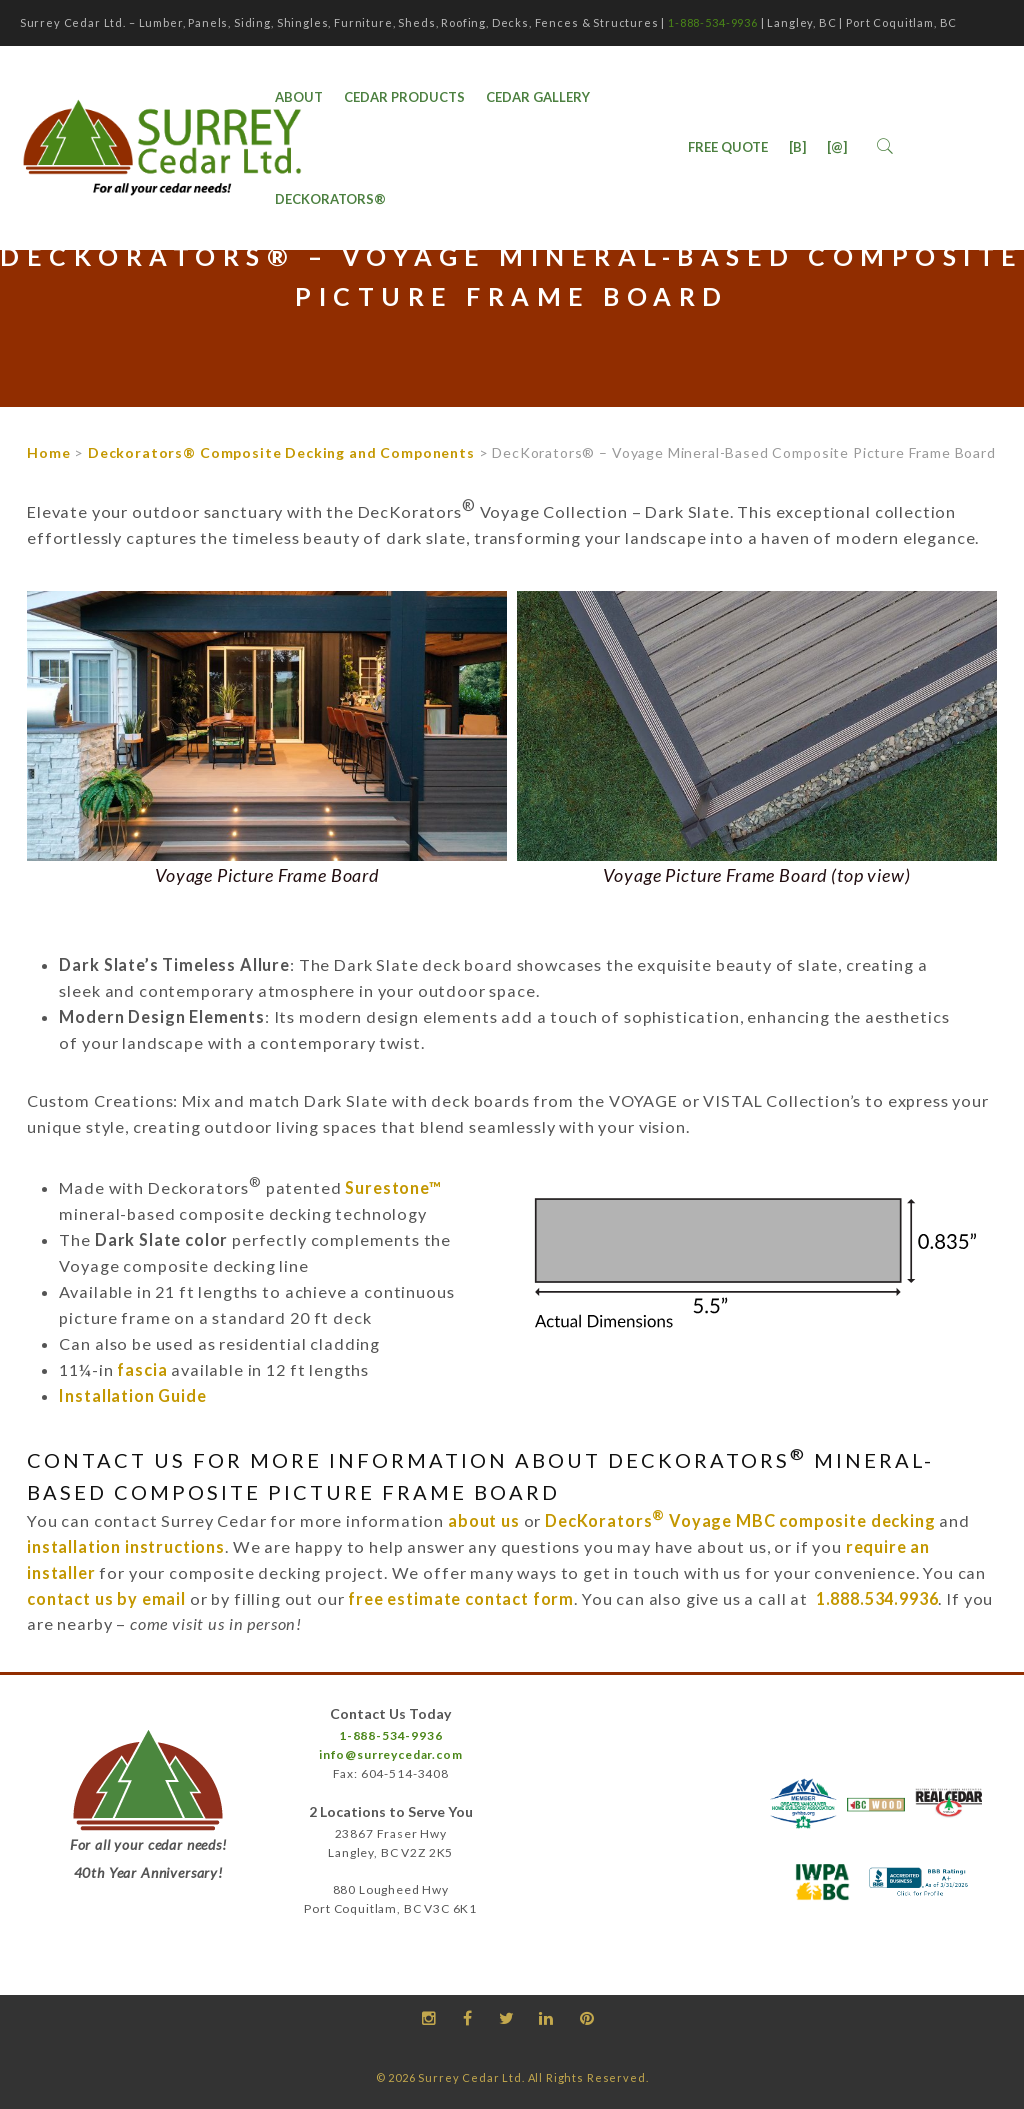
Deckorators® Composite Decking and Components (281, 452)
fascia (142, 1369)
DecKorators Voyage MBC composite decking (740, 1520)
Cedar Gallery (538, 97)
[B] (797, 147)
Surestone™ (393, 1187)
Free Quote (728, 147)
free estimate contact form (461, 1598)
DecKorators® (330, 199)
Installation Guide (132, 1395)
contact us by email (106, 1598)
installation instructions (126, 1546)
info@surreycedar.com (391, 1754)
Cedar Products (404, 97)
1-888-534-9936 (713, 22)
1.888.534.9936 (877, 1598)
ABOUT (299, 97)
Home (48, 452)
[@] (837, 147)
